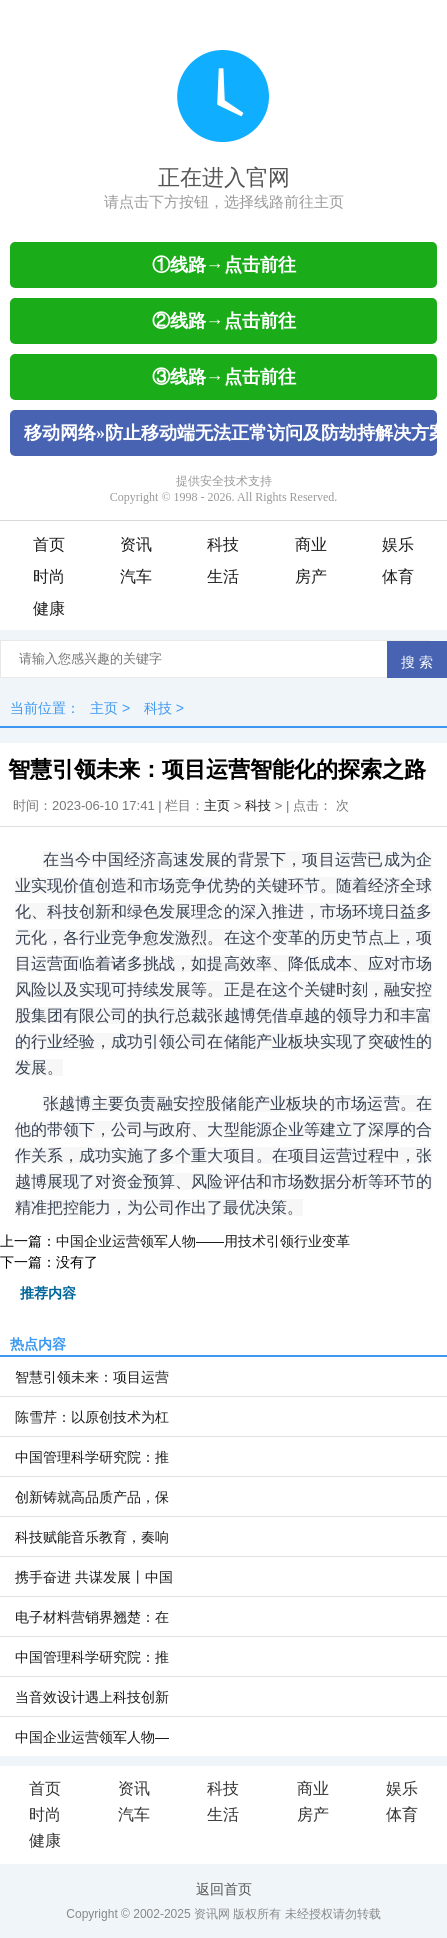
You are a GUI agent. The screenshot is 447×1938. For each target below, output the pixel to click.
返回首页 (224, 1889)
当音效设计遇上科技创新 (92, 1697)
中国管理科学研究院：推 (92, 1457)
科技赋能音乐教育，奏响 (92, 1537)
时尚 (49, 576)
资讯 (136, 544)
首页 (49, 544)
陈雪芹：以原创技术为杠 (92, 1417)
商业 (311, 544)
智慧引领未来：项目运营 (92, 1377)
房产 (311, 576)
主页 (104, 708)
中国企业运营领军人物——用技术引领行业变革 (203, 1241)
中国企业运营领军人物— (92, 1737)
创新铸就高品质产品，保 (92, 1497)
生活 (223, 576)
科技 (223, 544)
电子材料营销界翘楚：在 (92, 1617)
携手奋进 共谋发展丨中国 (94, 1577)
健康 (49, 608)
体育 (398, 576)
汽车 (136, 576)
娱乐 (398, 544)
